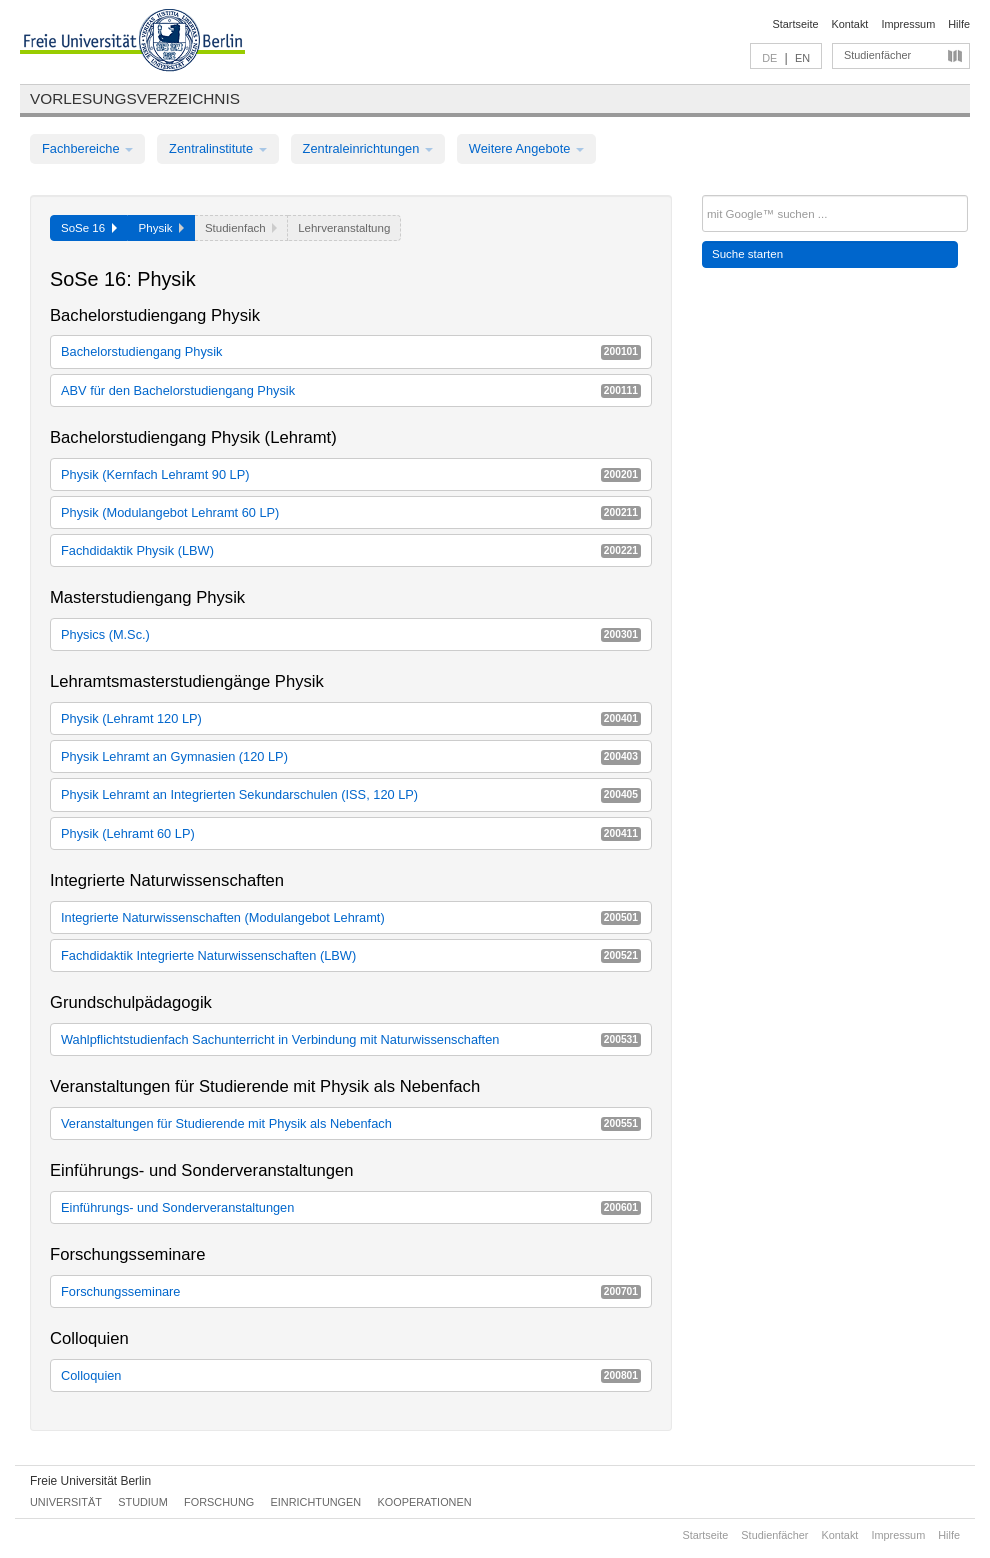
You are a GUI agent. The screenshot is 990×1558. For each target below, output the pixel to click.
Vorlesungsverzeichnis (135, 98)
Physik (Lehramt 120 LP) (351, 718)
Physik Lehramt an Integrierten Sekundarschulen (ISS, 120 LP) (351, 794)
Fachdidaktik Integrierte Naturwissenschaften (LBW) (351, 955)
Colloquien (351, 1375)
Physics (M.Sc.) (351, 634)
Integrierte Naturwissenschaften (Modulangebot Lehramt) (351, 917)
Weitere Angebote (526, 148)
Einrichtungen (316, 1502)
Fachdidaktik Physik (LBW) (351, 550)
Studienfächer (877, 55)
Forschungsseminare (351, 1291)
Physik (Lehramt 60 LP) (351, 833)
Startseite (796, 24)
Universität (66, 1502)
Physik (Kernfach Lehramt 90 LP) (351, 474)
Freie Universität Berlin (90, 1481)
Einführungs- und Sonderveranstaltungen (351, 1207)
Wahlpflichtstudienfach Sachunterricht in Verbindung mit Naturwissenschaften (351, 1039)
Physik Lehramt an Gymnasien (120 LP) (351, 756)
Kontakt (850, 24)
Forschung (219, 1502)
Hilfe (959, 24)
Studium (143, 1502)
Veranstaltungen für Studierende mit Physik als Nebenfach (351, 1123)
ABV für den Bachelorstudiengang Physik (351, 390)
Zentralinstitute (218, 148)
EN (802, 58)
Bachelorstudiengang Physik (351, 351)
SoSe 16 (89, 228)
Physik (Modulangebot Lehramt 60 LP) (351, 512)
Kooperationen (425, 1502)
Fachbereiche (87, 148)
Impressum (908, 24)
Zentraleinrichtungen (368, 148)
